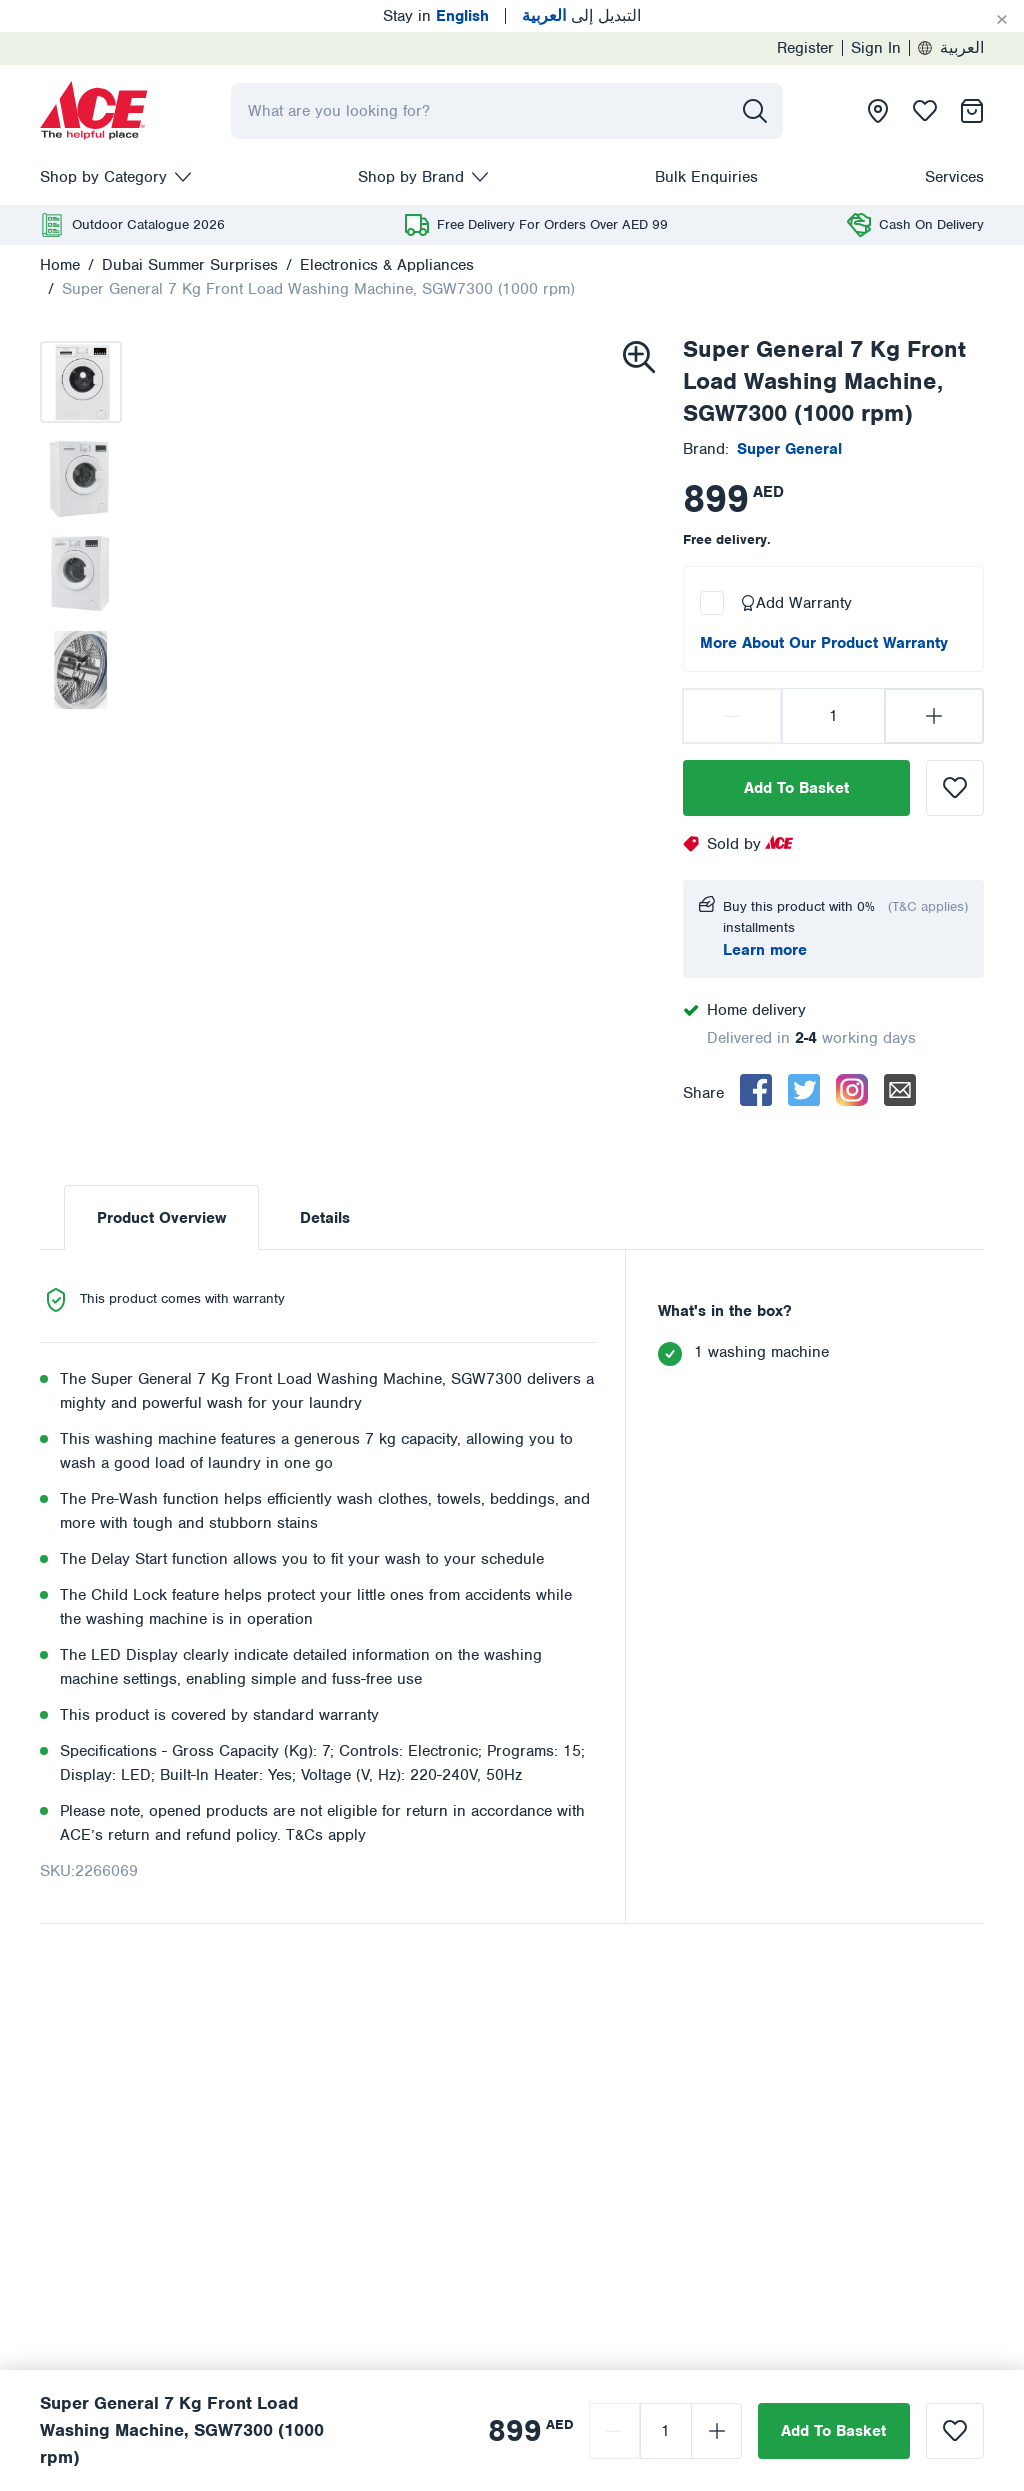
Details (325, 1218)
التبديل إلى (581, 16)
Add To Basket (796, 788)
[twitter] (804, 1090)
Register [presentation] (805, 48)
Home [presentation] (60, 265)
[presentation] (94, 111)
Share (703, 1093)
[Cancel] (1002, 20)
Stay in (436, 16)
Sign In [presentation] (876, 48)
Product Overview (161, 1218)
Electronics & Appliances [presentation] (387, 265)
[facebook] (756, 1090)
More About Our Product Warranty (824, 643)
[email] (900, 1090)
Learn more (765, 950)
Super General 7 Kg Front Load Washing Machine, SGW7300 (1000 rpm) (318, 289)
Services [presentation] (954, 177)
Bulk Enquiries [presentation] (706, 177)
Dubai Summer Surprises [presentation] (190, 265)
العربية (951, 48)
